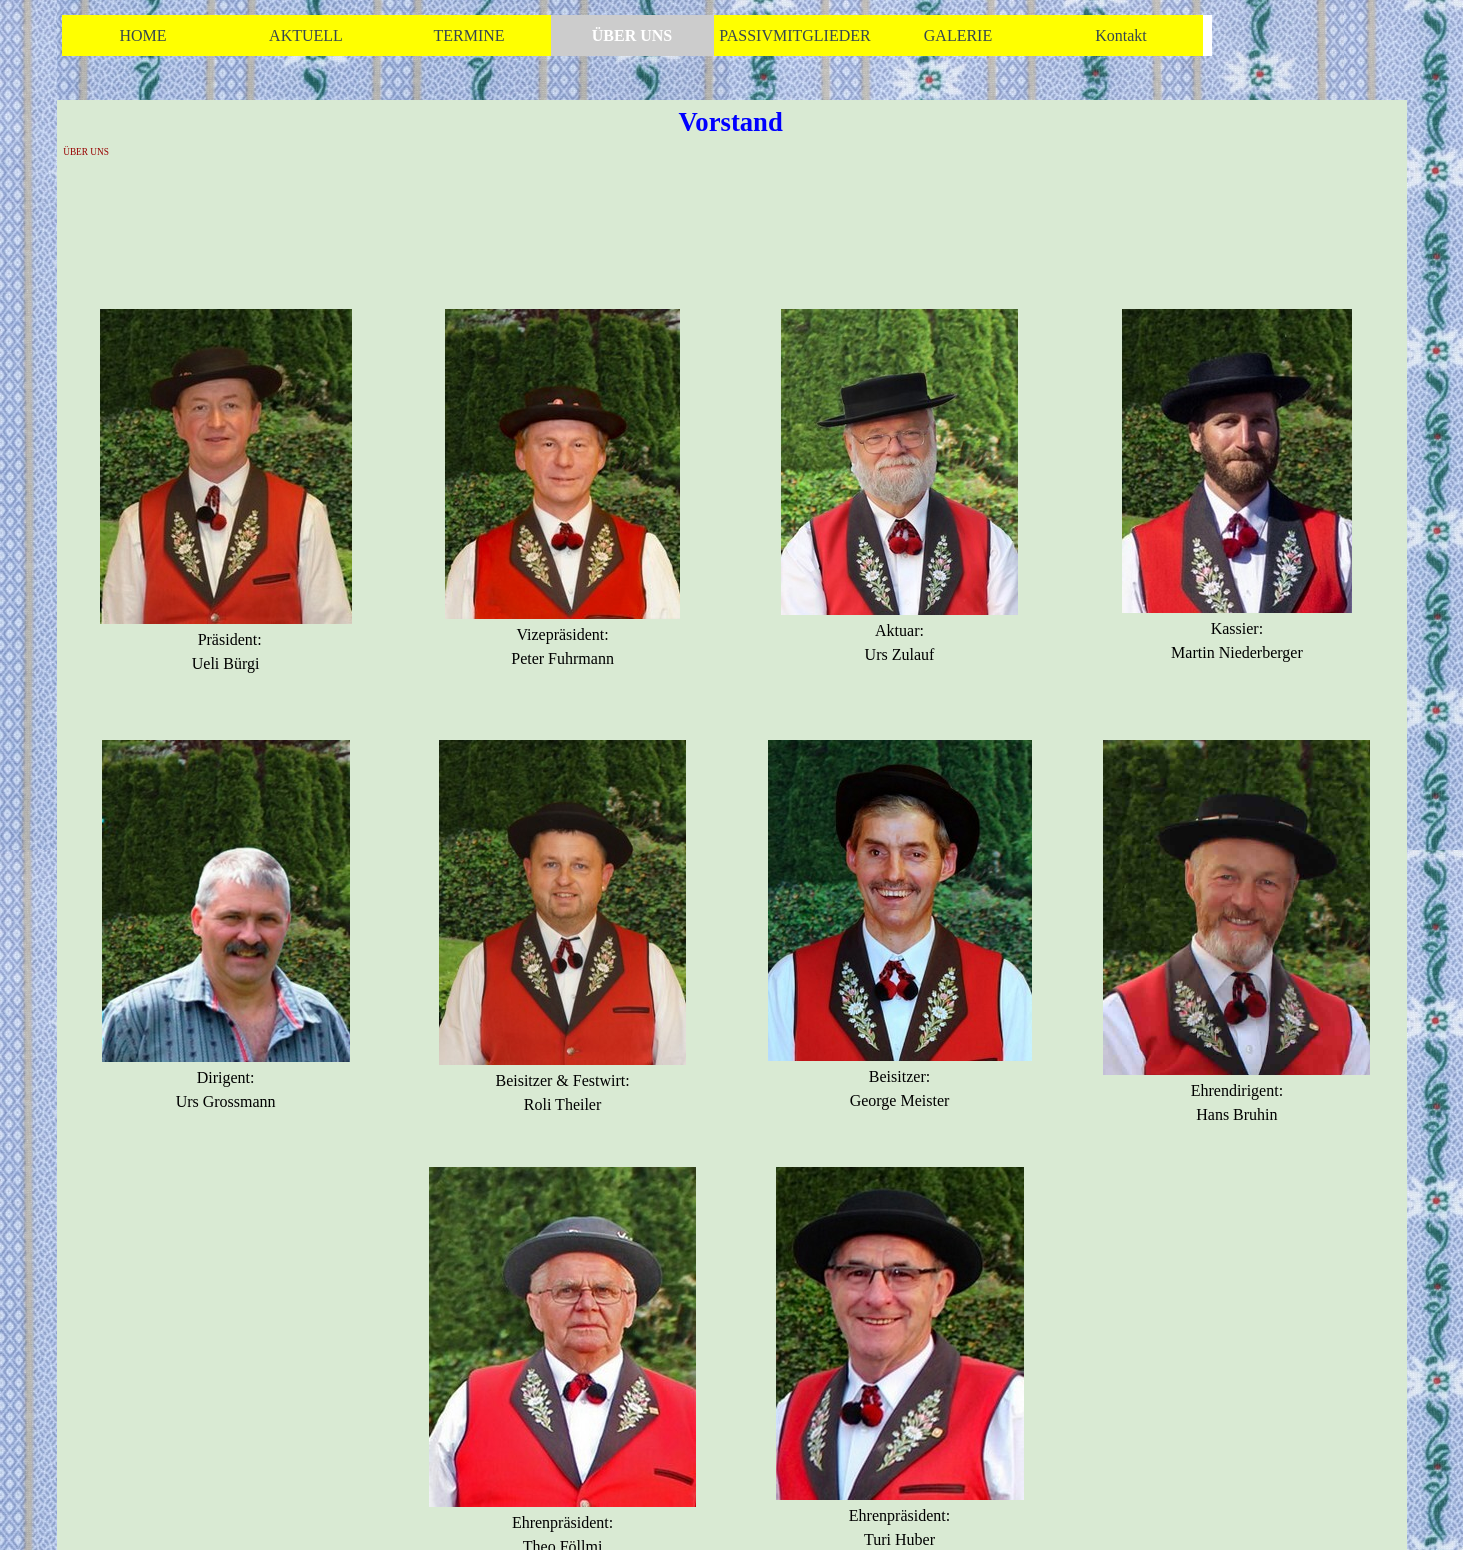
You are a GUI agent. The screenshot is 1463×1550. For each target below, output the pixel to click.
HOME (142, 35)
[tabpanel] (225, 504)
